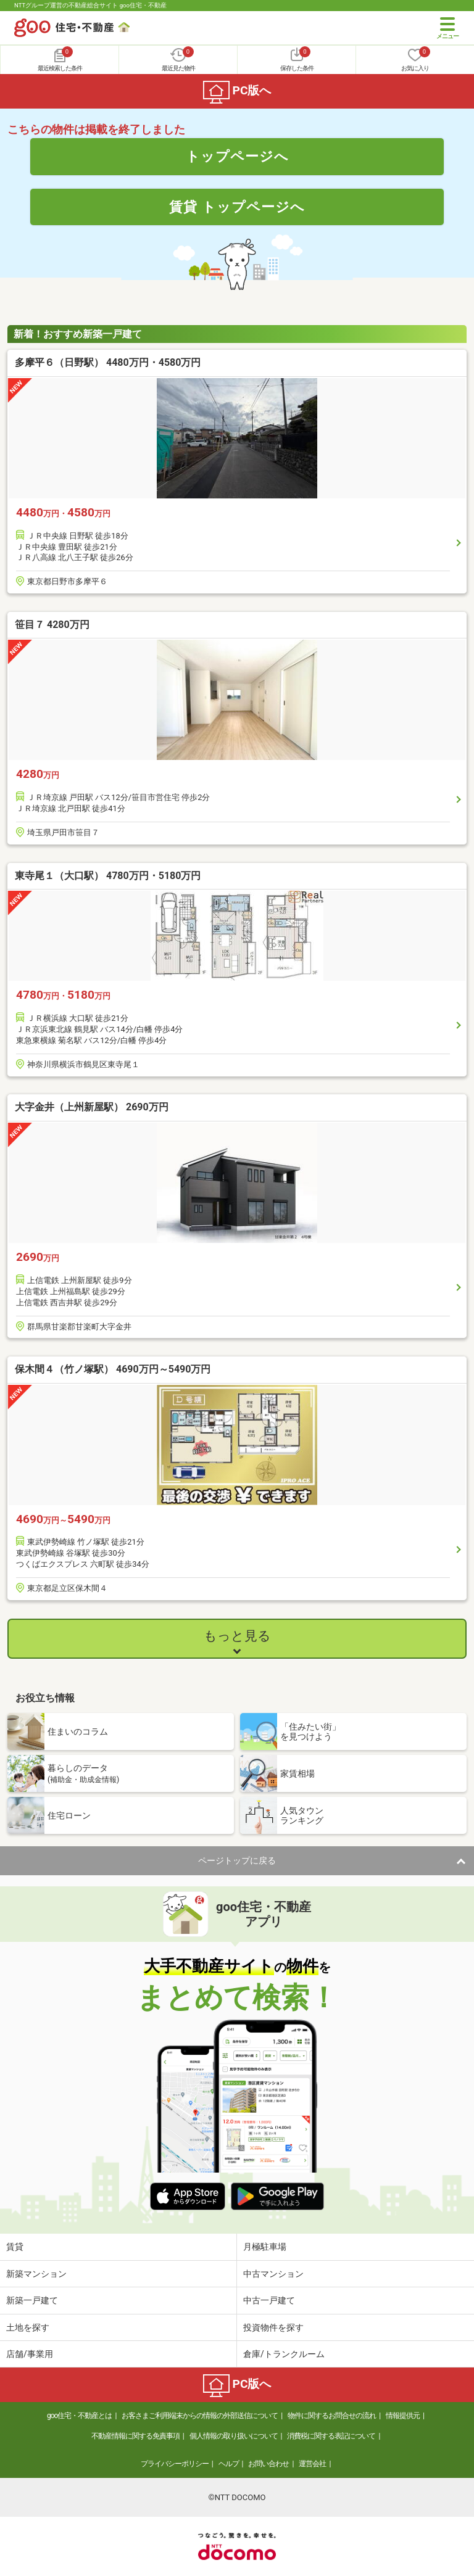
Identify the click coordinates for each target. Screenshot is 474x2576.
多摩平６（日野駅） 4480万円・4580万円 (108, 362)
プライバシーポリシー (175, 2463)
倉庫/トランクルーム (284, 2354)
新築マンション (36, 2274)
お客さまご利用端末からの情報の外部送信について (200, 2415)
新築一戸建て (32, 2300)
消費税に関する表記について (331, 2436)
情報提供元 (403, 2415)
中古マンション (273, 2274)
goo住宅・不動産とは (79, 2415)
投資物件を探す (273, 2327)
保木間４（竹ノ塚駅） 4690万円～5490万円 (112, 1369)
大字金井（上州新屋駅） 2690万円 (91, 1107)
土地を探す (27, 2327)
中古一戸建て (269, 2300)
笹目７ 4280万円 (52, 624)
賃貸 (14, 2247)
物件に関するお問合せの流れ (332, 2415)
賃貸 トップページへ (237, 207)
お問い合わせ (268, 2463)
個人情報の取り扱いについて (233, 2436)
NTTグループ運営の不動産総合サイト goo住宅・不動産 (90, 5)
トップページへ (237, 156)
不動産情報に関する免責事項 (135, 2436)
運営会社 (312, 2463)
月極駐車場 (264, 2247)
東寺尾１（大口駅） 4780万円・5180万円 (108, 875)
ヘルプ (228, 2463)
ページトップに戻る (237, 1860)
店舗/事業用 (29, 2354)
